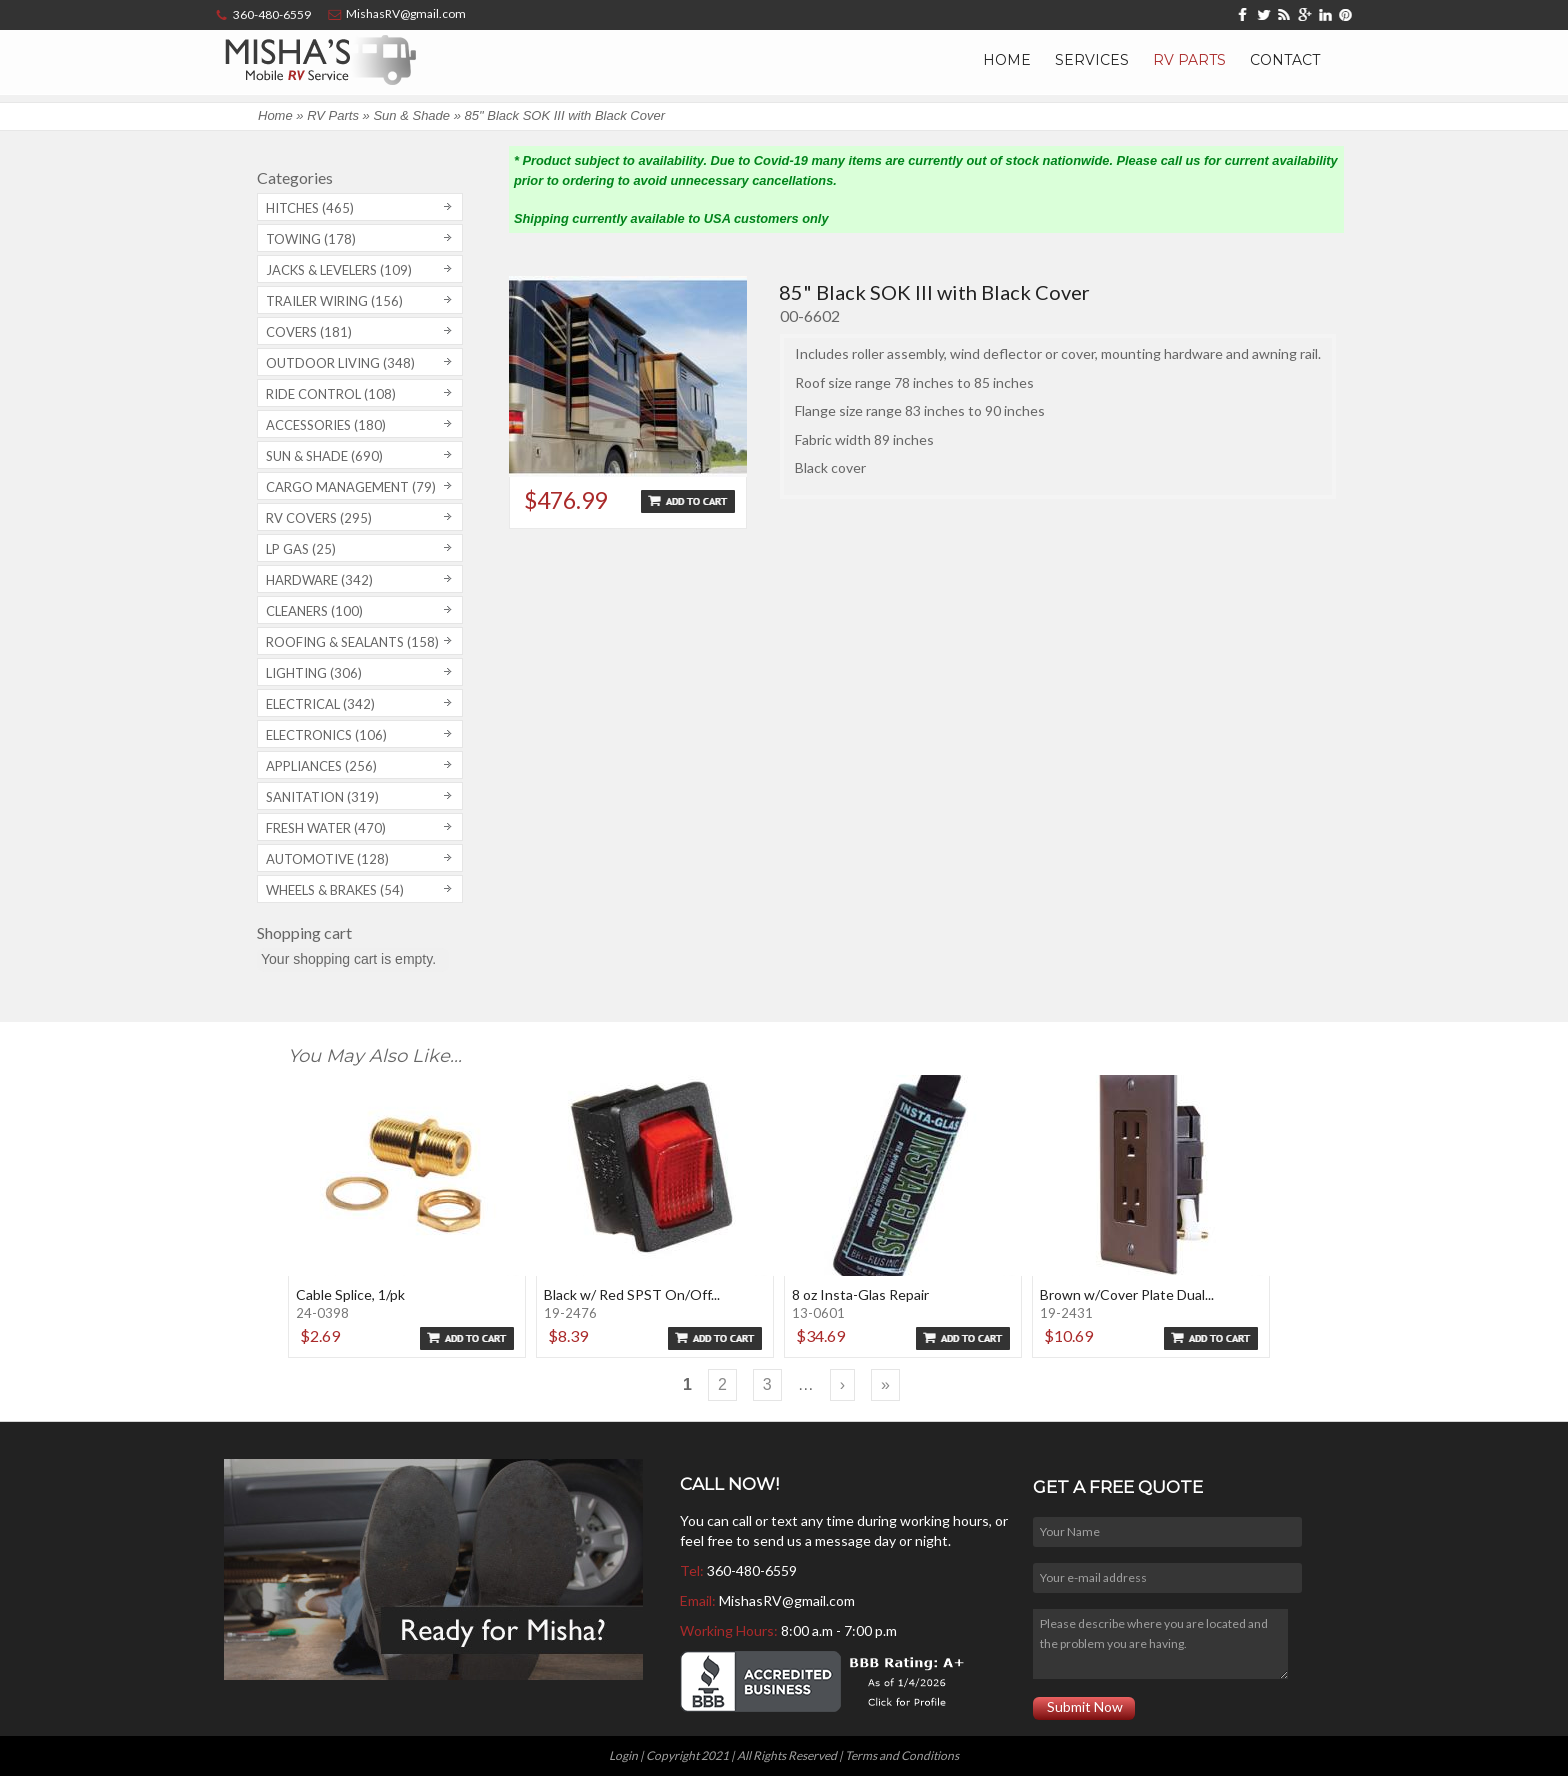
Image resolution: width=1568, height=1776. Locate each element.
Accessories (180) (326, 425)
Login (623, 1755)
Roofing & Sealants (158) (352, 642)
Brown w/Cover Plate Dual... (1127, 1294)
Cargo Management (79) (351, 487)
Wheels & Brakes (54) (335, 890)
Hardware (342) (319, 580)
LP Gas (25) (301, 549)
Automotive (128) (327, 859)
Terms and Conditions (902, 1755)
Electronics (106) (326, 735)
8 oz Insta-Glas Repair (860, 1294)
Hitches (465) (310, 208)
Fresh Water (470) (326, 828)
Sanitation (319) (322, 797)
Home (1007, 60)
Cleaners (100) (314, 611)
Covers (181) (309, 332)
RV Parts (1189, 60)
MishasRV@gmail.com (787, 1600)
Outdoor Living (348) (340, 363)
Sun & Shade (411, 115)
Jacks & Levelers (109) (339, 270)
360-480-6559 (752, 1570)
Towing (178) (311, 239)
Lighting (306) (314, 673)
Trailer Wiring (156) (334, 301)
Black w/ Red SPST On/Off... (632, 1294)
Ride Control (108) (331, 394)
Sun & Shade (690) (324, 456)
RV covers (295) (319, 518)
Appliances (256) (321, 766)
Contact (1285, 60)
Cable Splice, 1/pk (350, 1294)
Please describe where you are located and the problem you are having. (1160, 1644)
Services (1092, 60)
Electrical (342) (320, 704)
